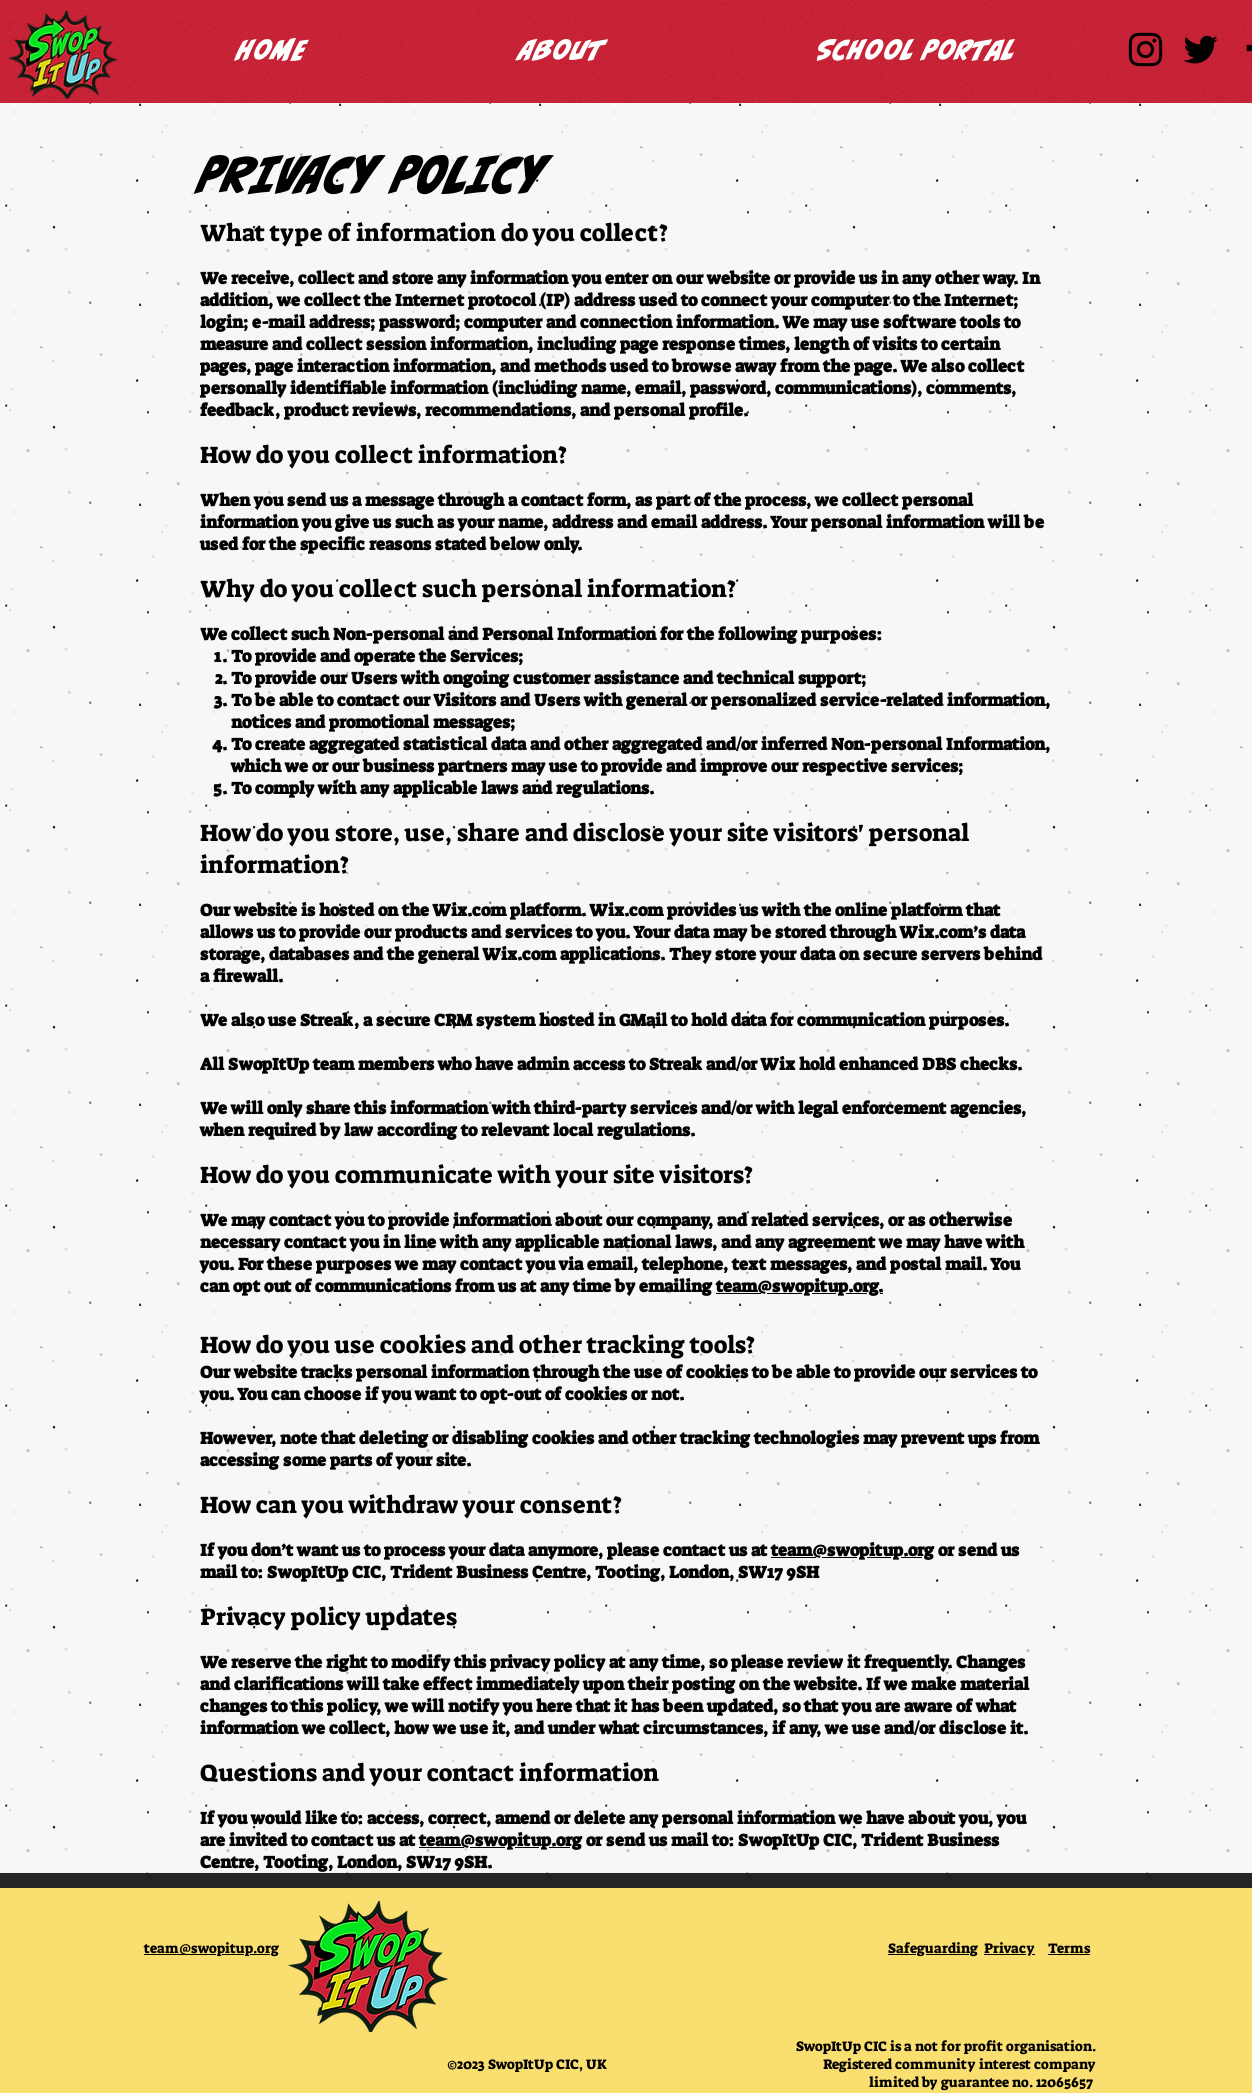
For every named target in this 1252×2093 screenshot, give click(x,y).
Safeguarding (933, 1948)
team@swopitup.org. (799, 1286)
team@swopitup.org (852, 1550)
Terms (1069, 1948)
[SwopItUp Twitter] (1200, 49)
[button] (561, 49)
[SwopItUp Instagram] (1145, 49)
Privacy (1009, 1948)
